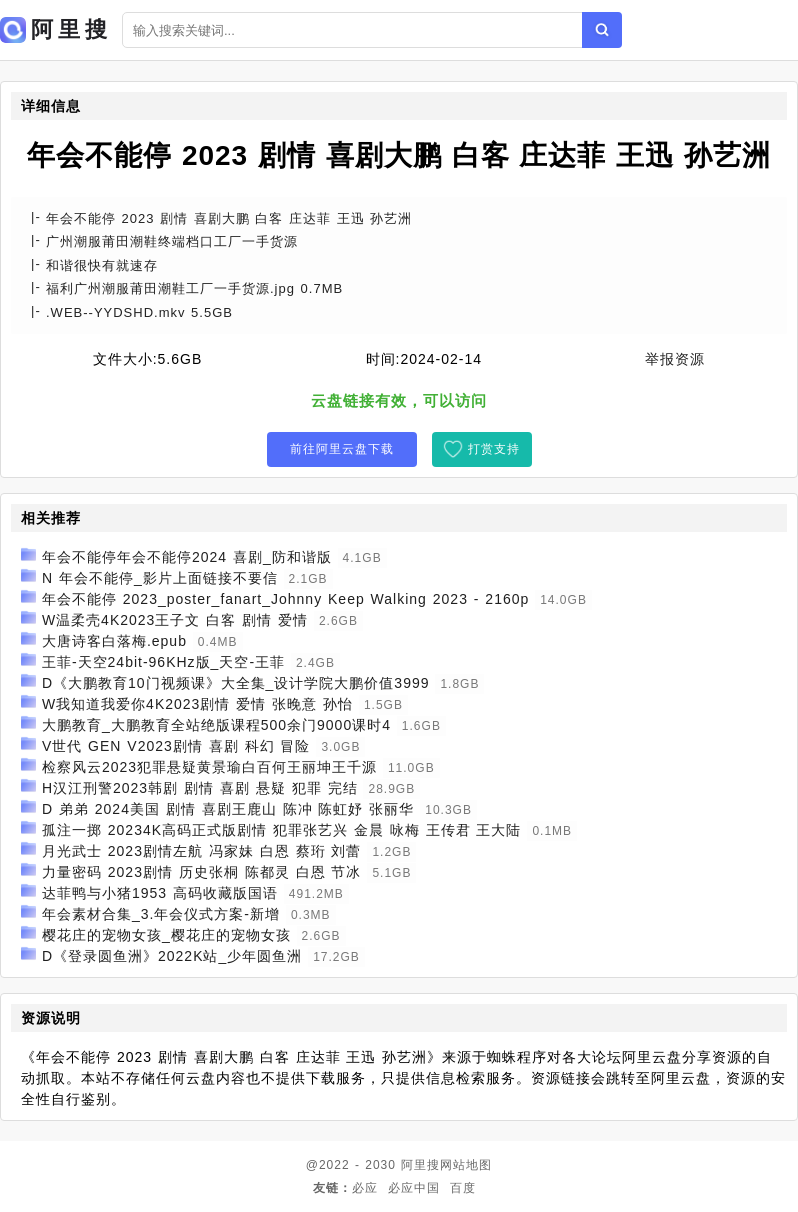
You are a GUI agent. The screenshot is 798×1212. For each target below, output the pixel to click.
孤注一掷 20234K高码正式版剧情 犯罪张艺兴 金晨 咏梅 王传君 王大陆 (282, 830)
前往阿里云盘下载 (342, 449)
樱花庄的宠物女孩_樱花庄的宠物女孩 (166, 935)
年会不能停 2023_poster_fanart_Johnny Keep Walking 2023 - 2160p (285, 599)
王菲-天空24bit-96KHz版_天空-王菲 (163, 662)
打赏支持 (494, 449)
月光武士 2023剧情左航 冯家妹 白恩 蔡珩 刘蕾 (202, 851)
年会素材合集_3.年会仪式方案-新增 (161, 914)
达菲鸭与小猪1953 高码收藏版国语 (160, 893)
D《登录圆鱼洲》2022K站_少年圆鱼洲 (172, 956)
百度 (463, 1188)
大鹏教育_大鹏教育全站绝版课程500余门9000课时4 (216, 725)
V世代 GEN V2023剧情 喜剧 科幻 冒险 (176, 746)
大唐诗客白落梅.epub (114, 641)
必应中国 (414, 1188)
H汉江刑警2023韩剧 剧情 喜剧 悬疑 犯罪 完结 (200, 788)
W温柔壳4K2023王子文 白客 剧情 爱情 (175, 620)
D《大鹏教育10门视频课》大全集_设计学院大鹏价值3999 (236, 683)
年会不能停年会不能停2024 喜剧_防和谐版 (187, 557)
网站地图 (466, 1165)
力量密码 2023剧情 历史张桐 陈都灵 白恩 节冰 (202, 872)
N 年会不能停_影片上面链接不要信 (160, 578)
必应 (365, 1188)
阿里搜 (420, 1165)
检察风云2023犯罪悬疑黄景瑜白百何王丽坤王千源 (209, 767)
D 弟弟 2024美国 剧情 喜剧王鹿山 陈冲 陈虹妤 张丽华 (228, 809)
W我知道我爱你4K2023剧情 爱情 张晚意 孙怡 (197, 704)
